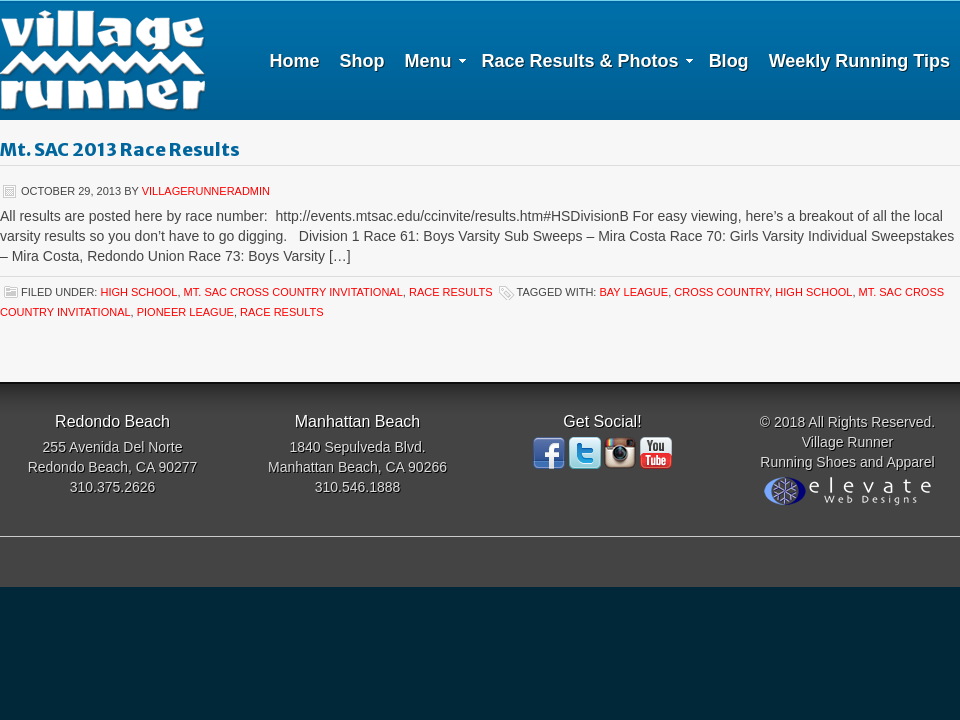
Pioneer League (185, 312)
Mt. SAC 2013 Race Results (120, 149)
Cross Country (721, 292)
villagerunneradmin (206, 191)
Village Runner (102, 60)
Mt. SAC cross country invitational (293, 292)
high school (138, 292)
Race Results (451, 292)
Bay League (633, 292)
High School (813, 292)
